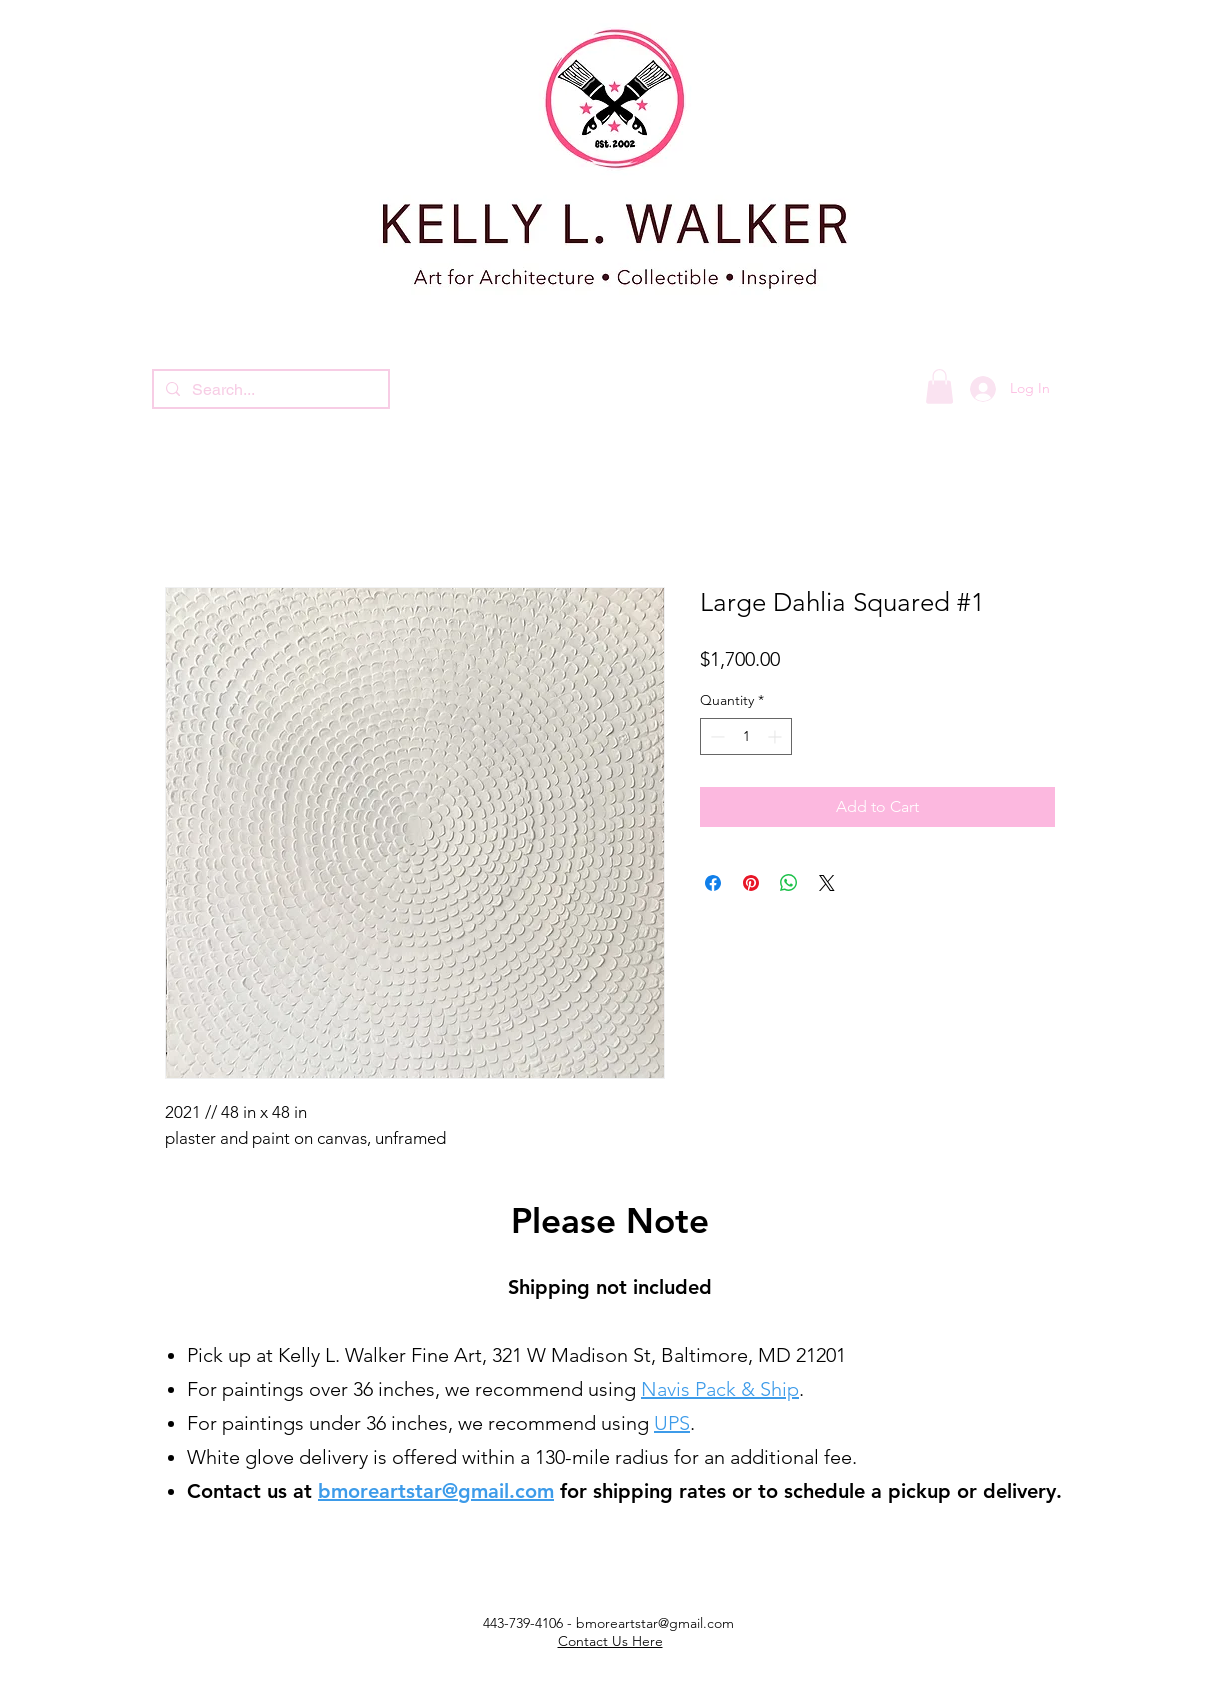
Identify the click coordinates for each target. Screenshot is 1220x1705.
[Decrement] (715, 736)
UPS (672, 1423)
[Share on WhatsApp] (789, 883)
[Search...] (269, 390)
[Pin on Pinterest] (751, 883)
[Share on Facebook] (713, 883)
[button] (939, 386)
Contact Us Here (610, 1641)
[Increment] (776, 736)
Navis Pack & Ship (720, 1389)
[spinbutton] (746, 736)
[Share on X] (827, 883)
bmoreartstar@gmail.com (436, 1491)
